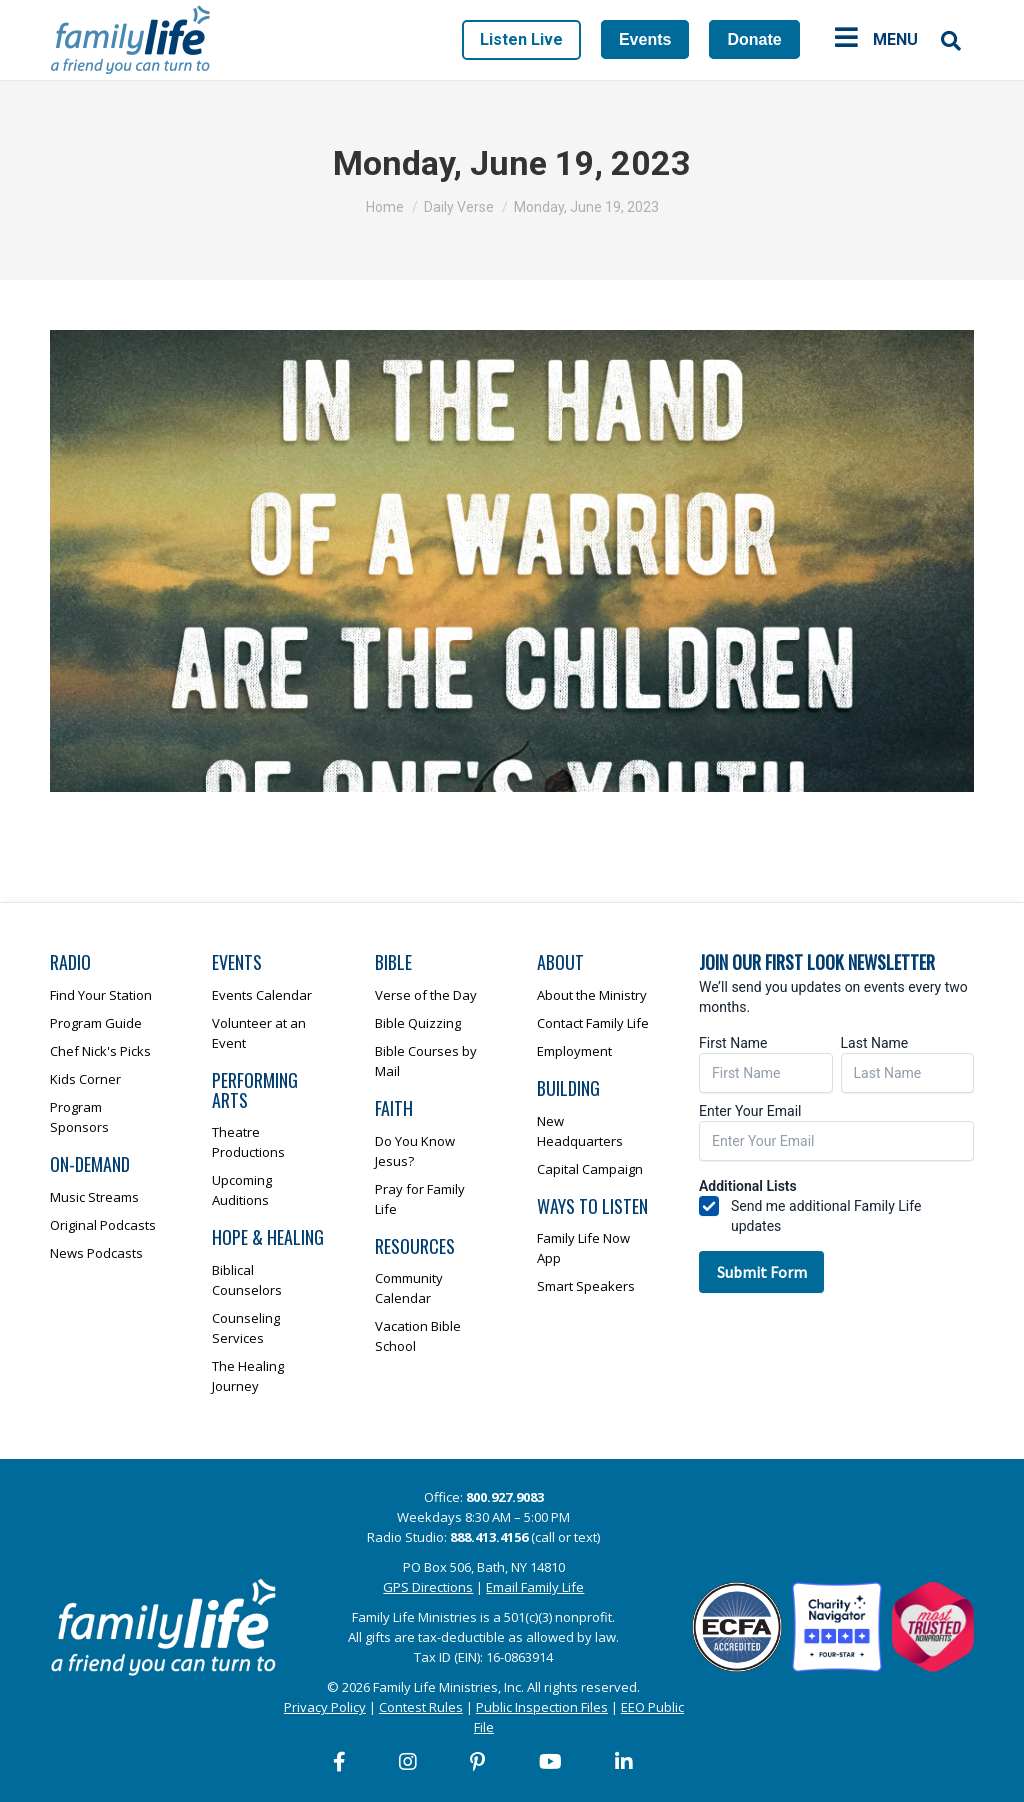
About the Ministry (592, 995)
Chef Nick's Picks (100, 1051)
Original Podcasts (103, 1225)
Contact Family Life (593, 1023)
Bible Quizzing (418, 1023)
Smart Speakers (586, 1286)
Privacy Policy (325, 1707)
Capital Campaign (590, 1169)
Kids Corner (85, 1079)
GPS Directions (428, 1587)
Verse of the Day (426, 995)
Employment (574, 1051)
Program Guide (96, 1023)
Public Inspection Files (542, 1707)
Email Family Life (535, 1587)
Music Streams (94, 1197)
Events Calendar (262, 995)
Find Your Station (101, 995)
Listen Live (521, 39)
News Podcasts (96, 1253)
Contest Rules (421, 1707)
